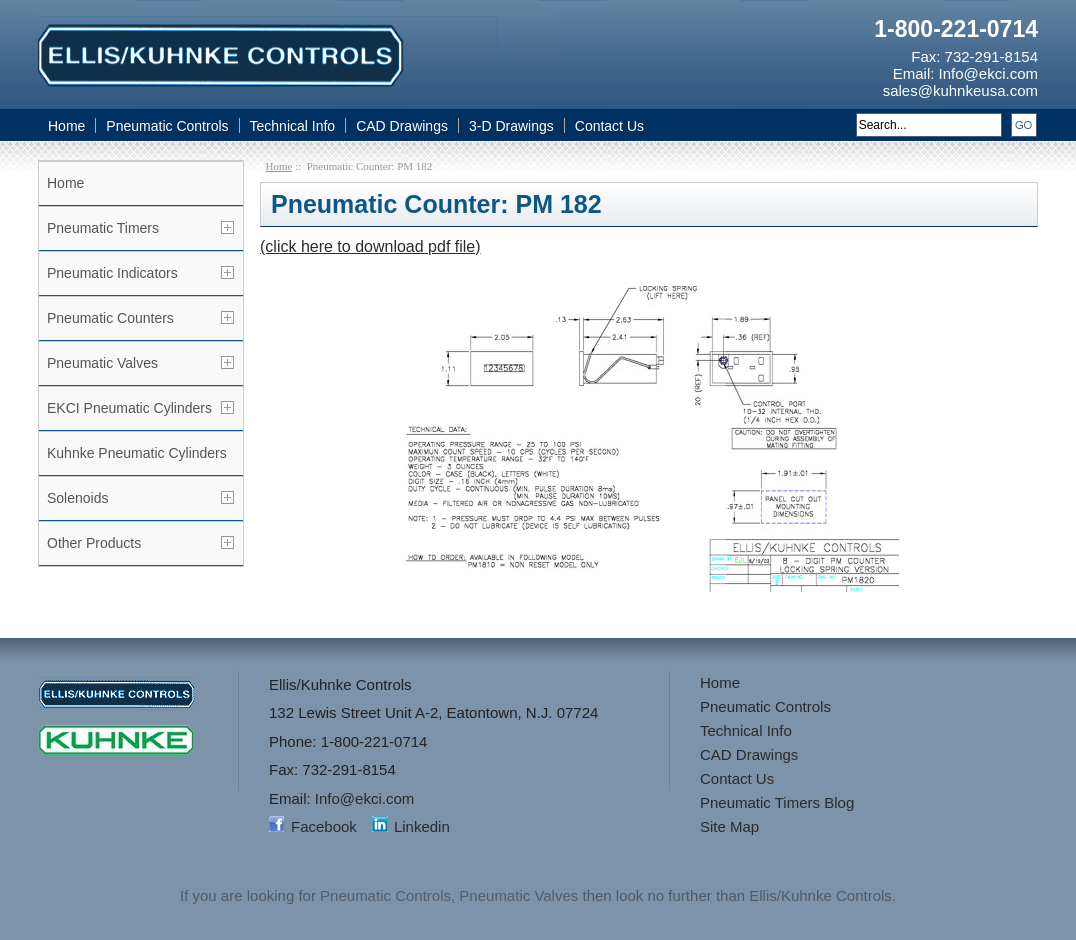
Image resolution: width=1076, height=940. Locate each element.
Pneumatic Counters (110, 318)
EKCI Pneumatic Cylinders (129, 408)
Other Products (94, 543)
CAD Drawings (402, 126)
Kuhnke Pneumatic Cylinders (137, 453)
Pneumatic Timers (103, 228)
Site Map (729, 826)
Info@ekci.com (988, 73)
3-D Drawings (511, 126)
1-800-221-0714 (956, 29)
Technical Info (293, 126)
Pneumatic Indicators (112, 273)
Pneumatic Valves (102, 363)
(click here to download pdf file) (370, 246)
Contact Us (609, 126)
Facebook (324, 826)
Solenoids (78, 498)
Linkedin (422, 826)
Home (66, 126)
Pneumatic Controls (167, 126)
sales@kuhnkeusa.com (960, 90)
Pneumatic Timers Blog (777, 802)
